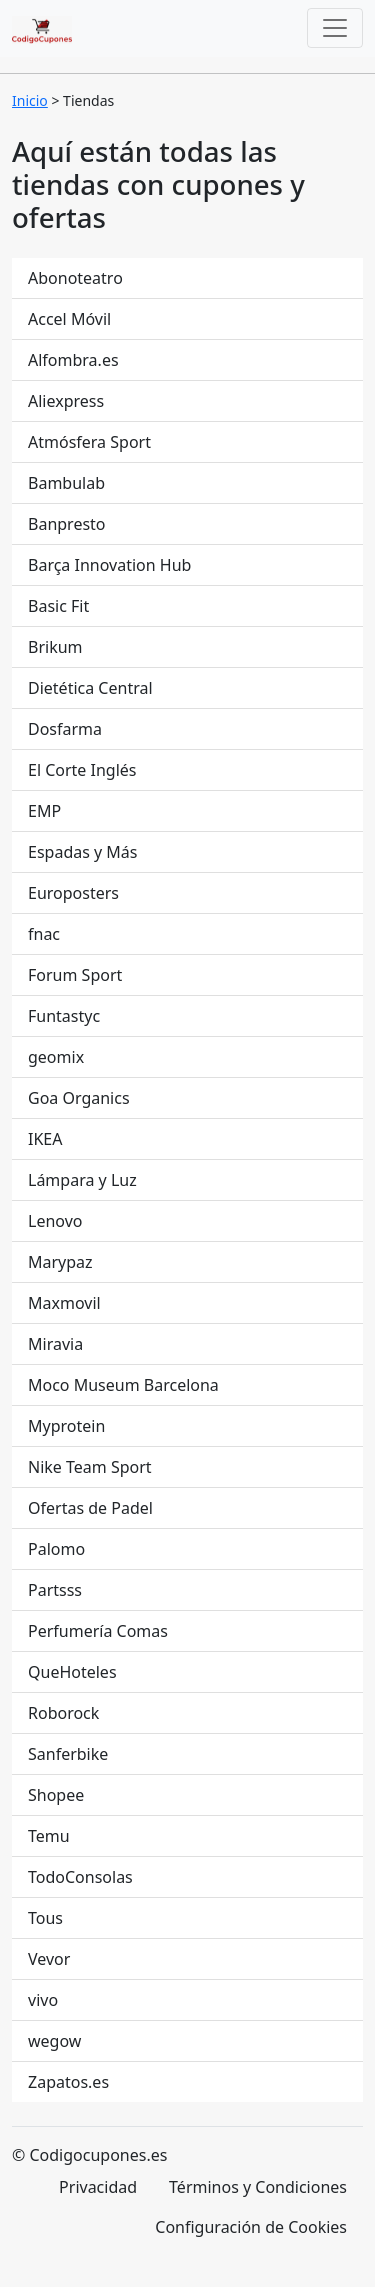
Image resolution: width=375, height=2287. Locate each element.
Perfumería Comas (98, 1631)
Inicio (30, 100)
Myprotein (66, 1426)
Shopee (56, 1795)
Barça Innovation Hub (109, 565)
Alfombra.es (73, 360)
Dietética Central (90, 688)
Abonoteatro (75, 278)
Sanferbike (68, 1754)
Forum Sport (75, 975)
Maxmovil (64, 1303)
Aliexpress (66, 401)
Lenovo (55, 1221)
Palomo (56, 1549)
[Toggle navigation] (335, 28)
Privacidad (98, 2187)
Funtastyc (64, 1016)
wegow (54, 2041)
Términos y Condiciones (258, 2187)
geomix (56, 1057)
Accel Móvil (69, 319)
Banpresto (67, 524)
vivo (43, 2000)
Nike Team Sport (90, 1467)
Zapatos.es (68, 2082)
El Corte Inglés (82, 770)
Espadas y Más (83, 852)
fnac (44, 934)
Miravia (55, 1344)
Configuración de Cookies (251, 2227)
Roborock (63, 1713)
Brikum (55, 647)
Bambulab (66, 483)
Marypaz (60, 1262)
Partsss (55, 1590)
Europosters (73, 893)
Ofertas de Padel (90, 1508)
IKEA (45, 1139)
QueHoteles (72, 1672)
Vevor (49, 1959)
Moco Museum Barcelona (123, 1385)
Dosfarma (65, 729)
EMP (44, 811)
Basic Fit (58, 606)
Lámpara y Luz (82, 1180)
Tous (45, 1918)
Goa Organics (79, 1098)
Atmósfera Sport (89, 442)
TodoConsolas (80, 1877)
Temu (49, 1836)
